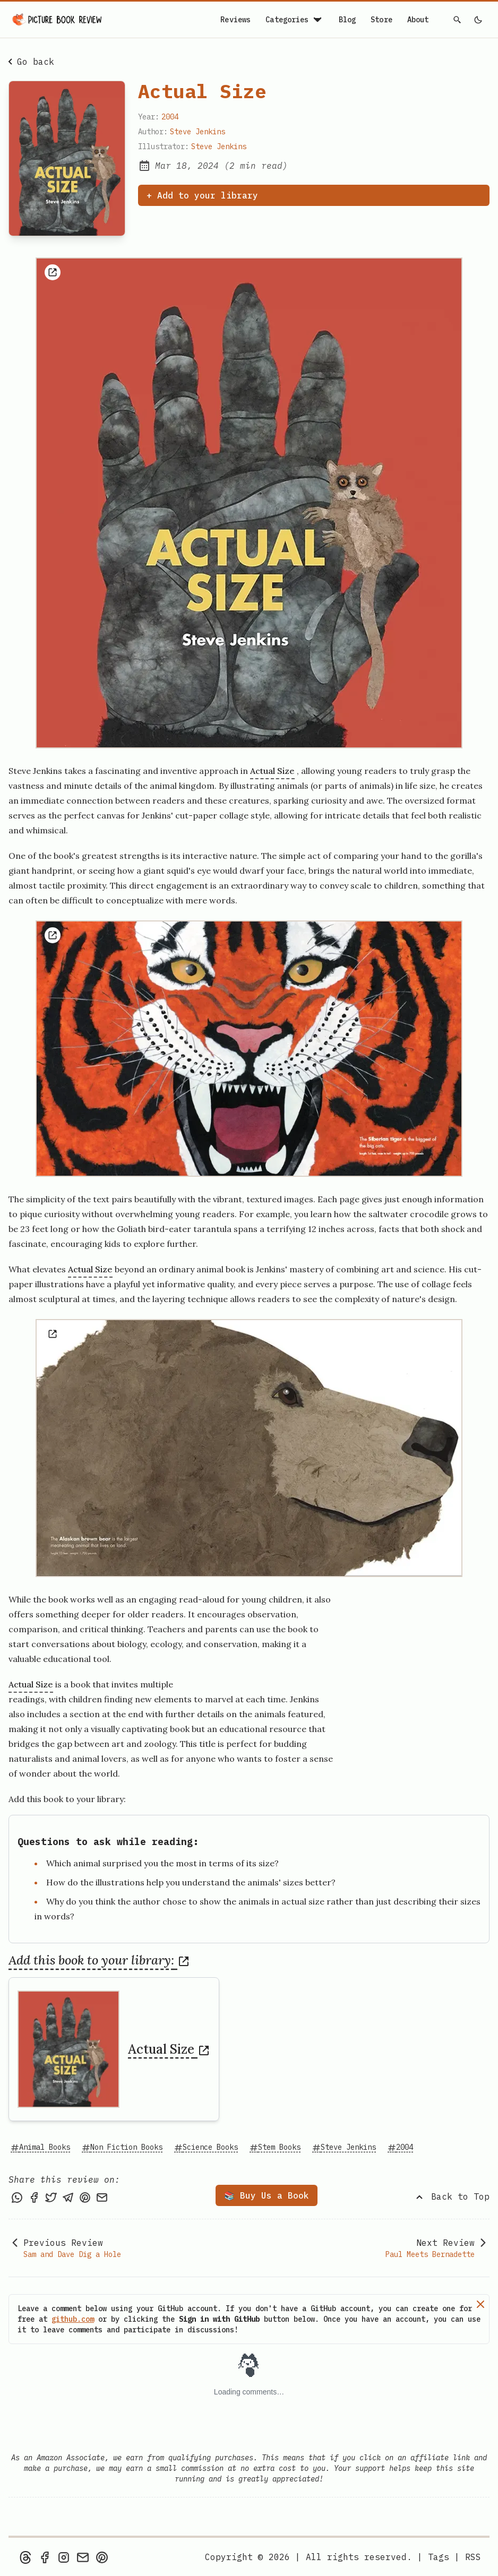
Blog (347, 19)
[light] (477, 19)
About (418, 19)
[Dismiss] (480, 2304)
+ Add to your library (202, 195)
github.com (72, 2319)
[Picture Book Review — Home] (57, 19)
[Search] (457, 19)
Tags (438, 2557)
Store (381, 19)
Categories (294, 19)
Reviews (235, 19)
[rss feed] (473, 2557)
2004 (169, 117)
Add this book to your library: (99, 1960)
